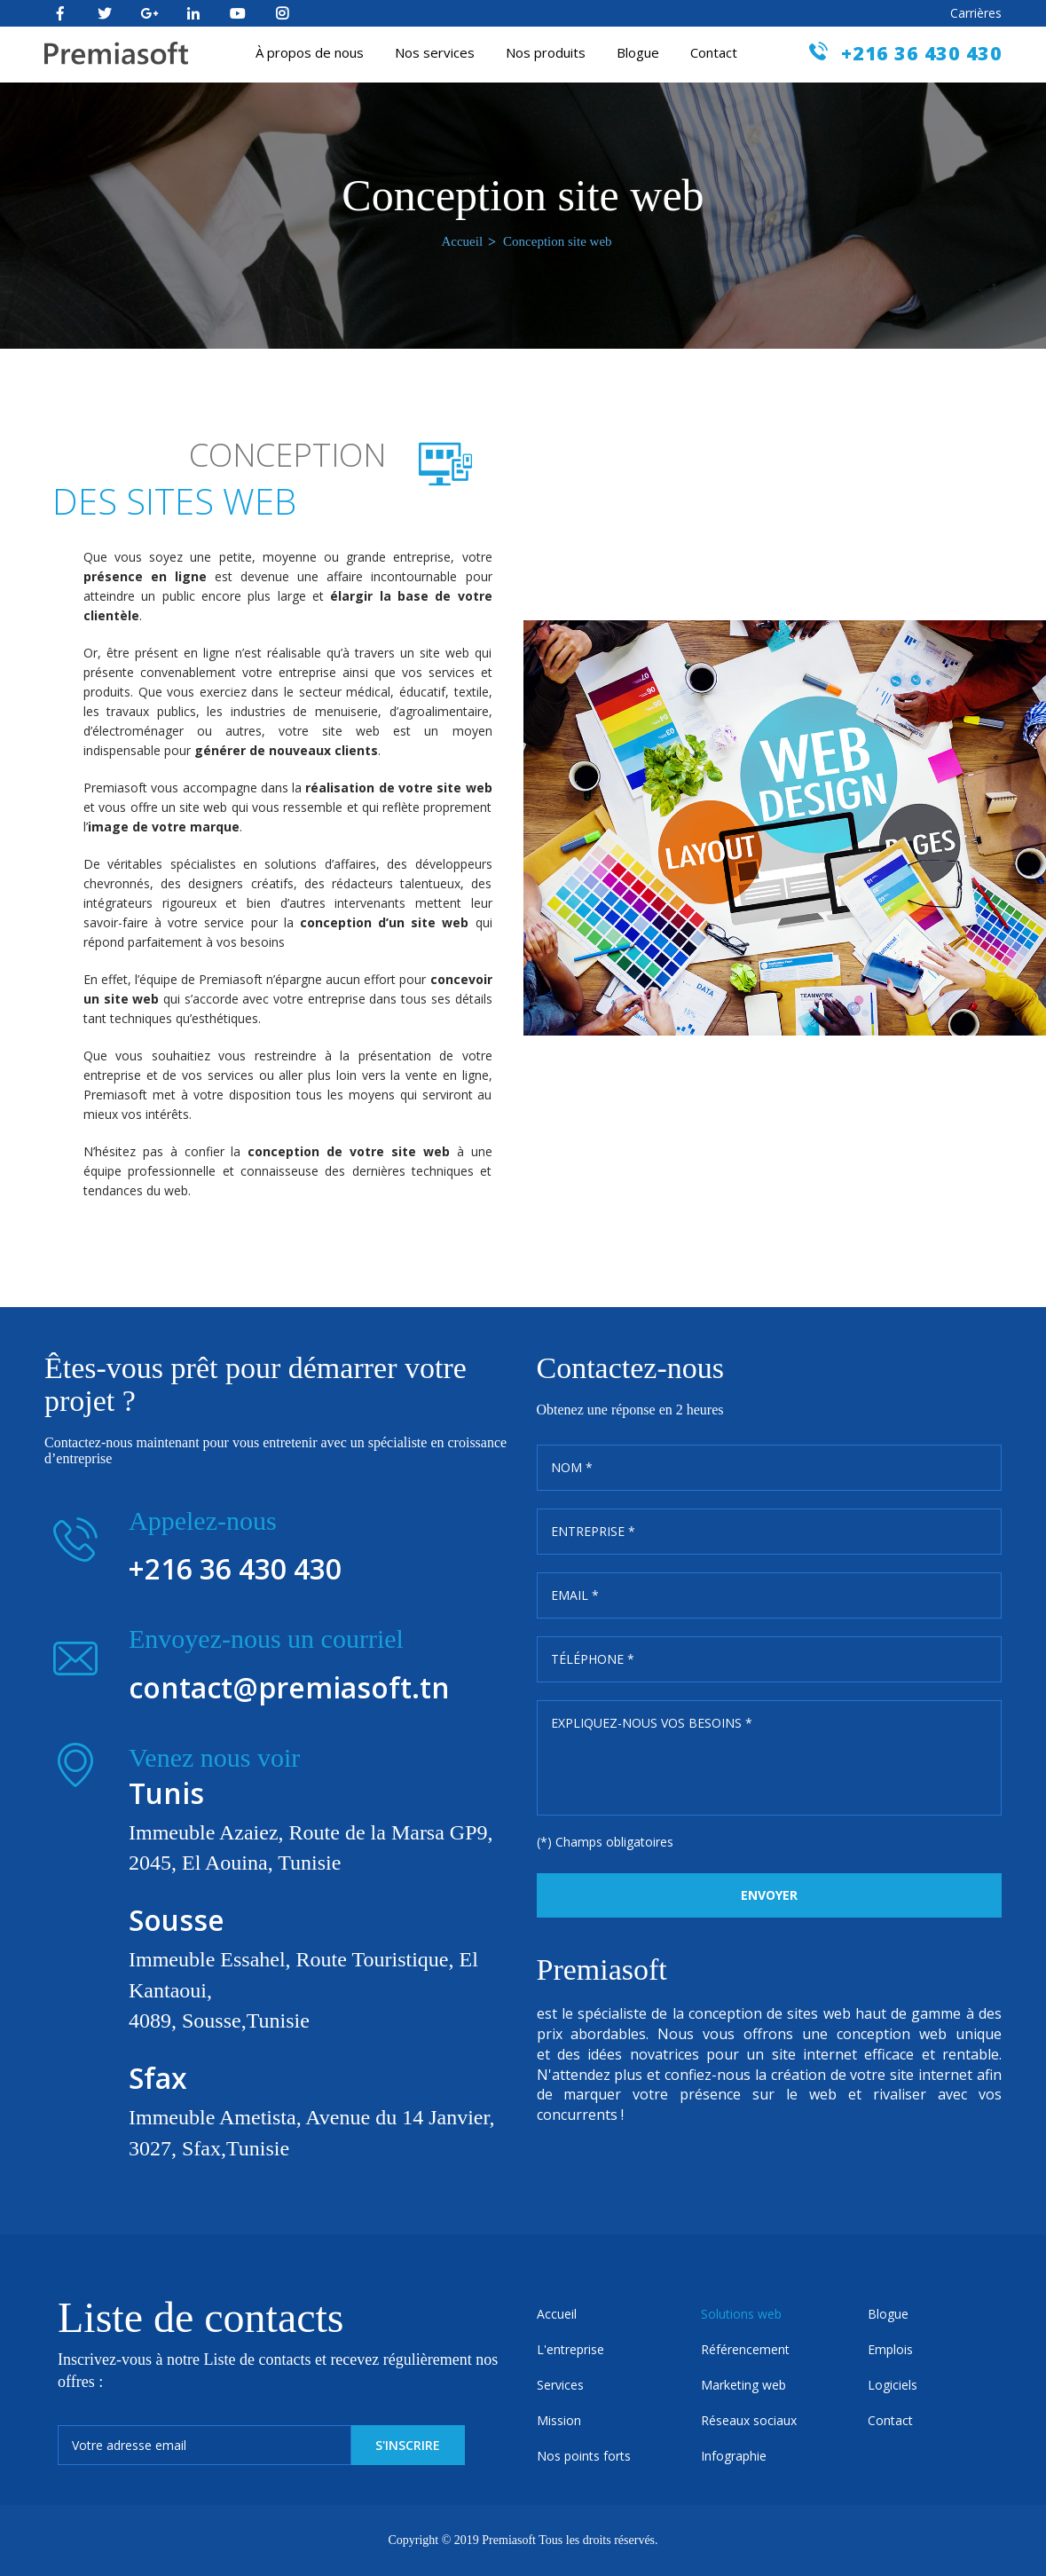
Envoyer (769, 1895)
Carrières (976, 12)
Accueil (462, 241)
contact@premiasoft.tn (289, 1687)
